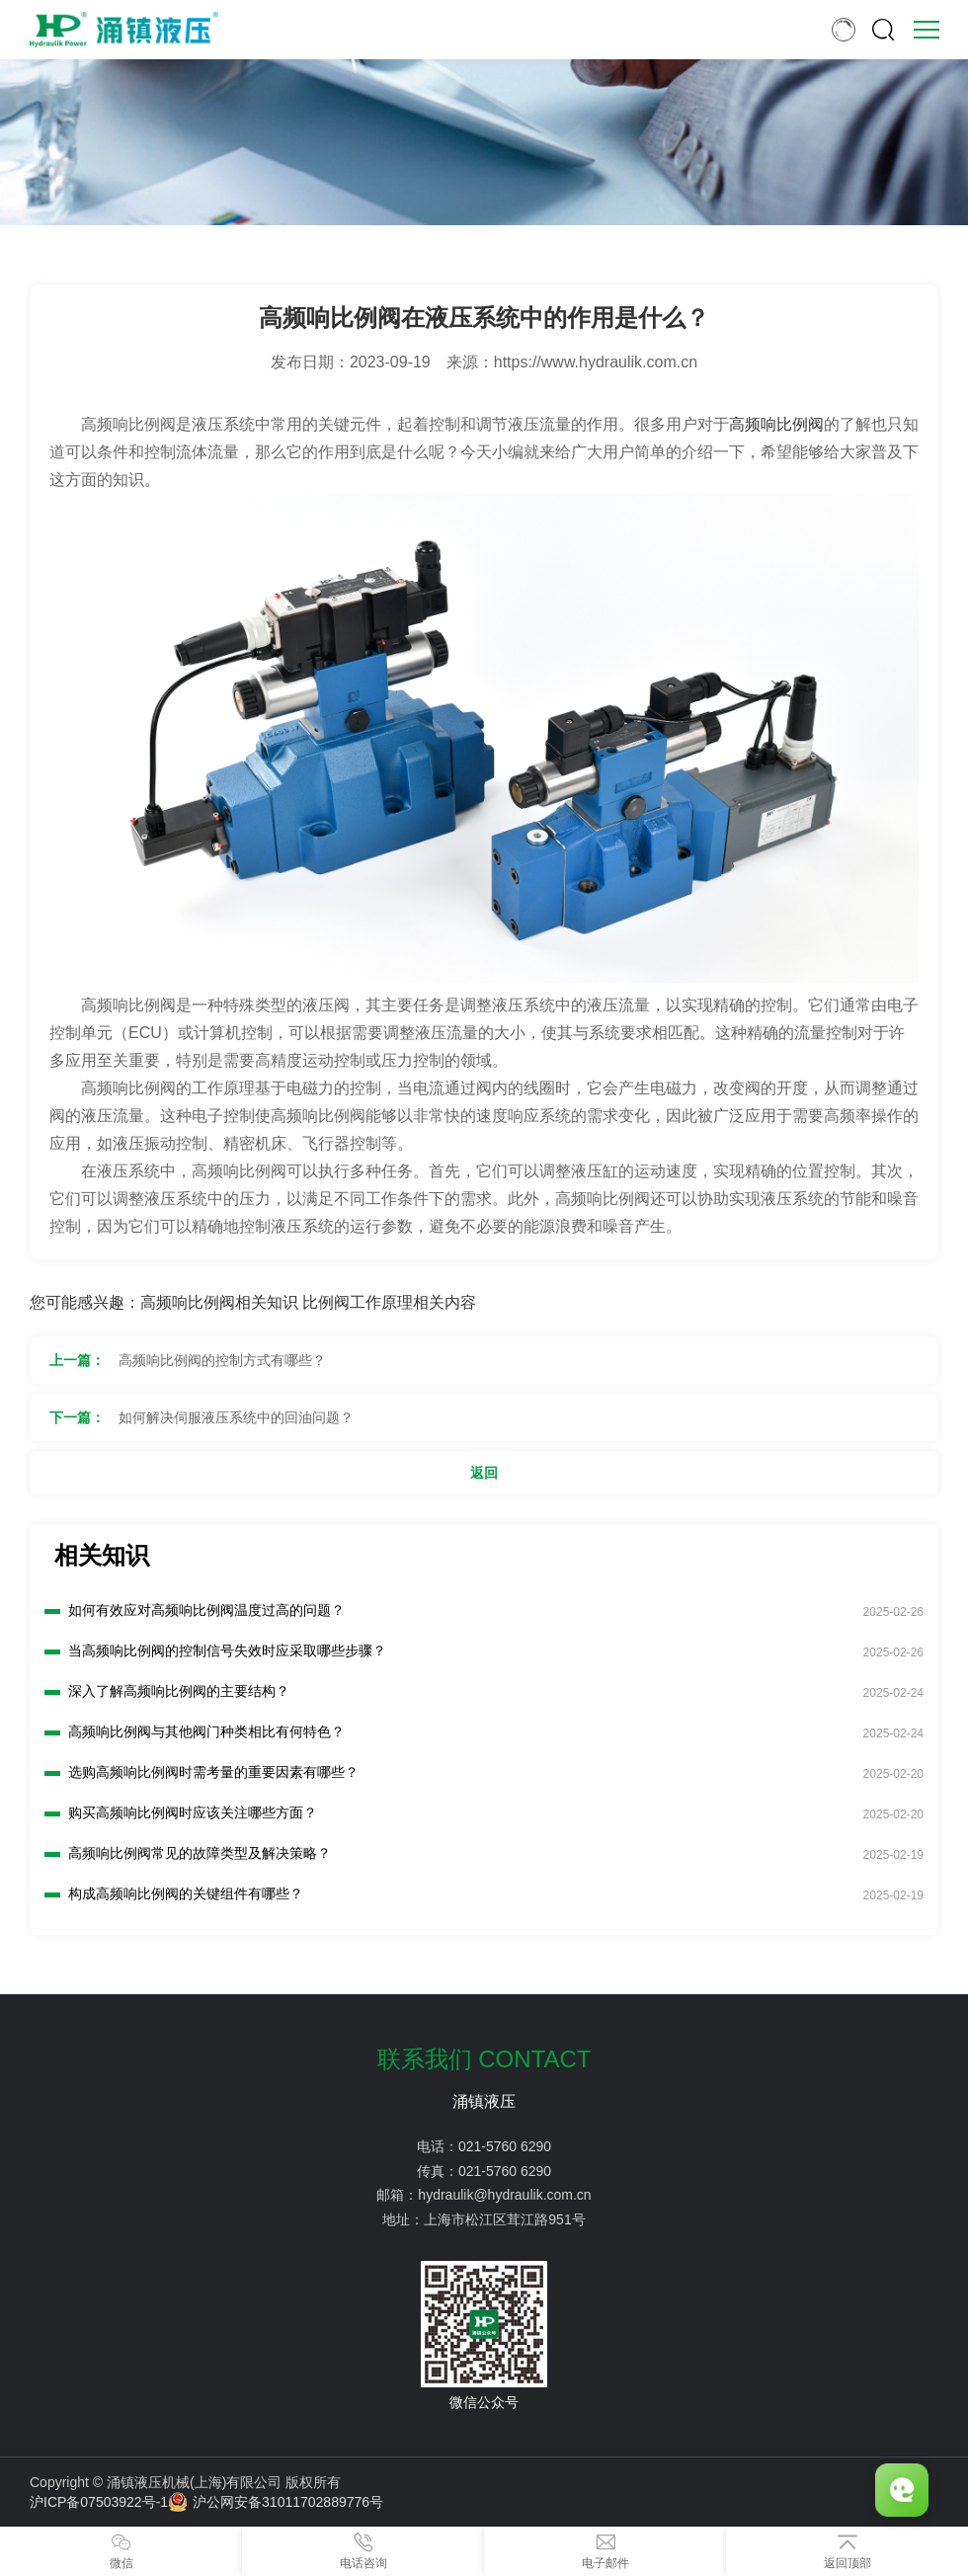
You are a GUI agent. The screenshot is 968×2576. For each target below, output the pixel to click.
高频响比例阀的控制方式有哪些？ (222, 1360)
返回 (484, 1473)
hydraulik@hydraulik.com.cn (504, 2195)
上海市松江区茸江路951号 (504, 2219)
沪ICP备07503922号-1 (99, 2502)
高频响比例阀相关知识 (219, 1302)
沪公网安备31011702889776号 (275, 2502)
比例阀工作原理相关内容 (389, 1302)
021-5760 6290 (504, 2146)
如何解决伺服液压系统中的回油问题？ (236, 1417)
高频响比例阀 (776, 424)
